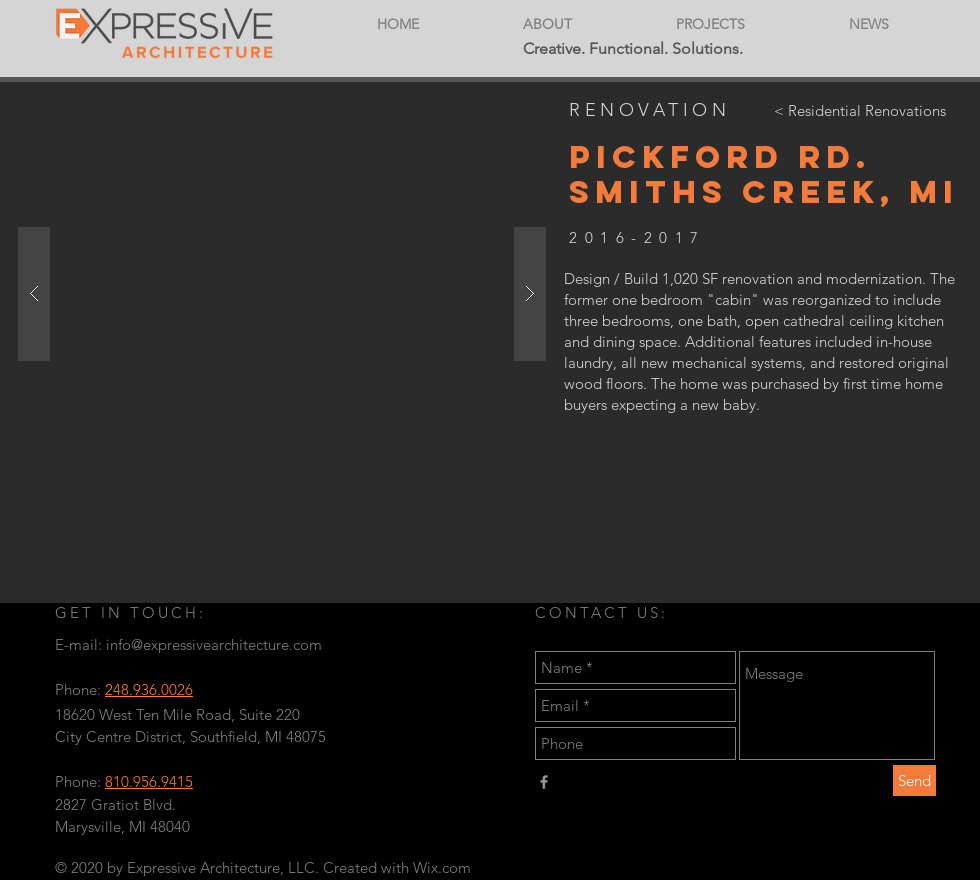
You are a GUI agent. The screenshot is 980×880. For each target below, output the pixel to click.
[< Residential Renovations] (859, 110)
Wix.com (442, 867)
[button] (282, 293)
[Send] (914, 780)
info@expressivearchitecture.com (214, 644)
